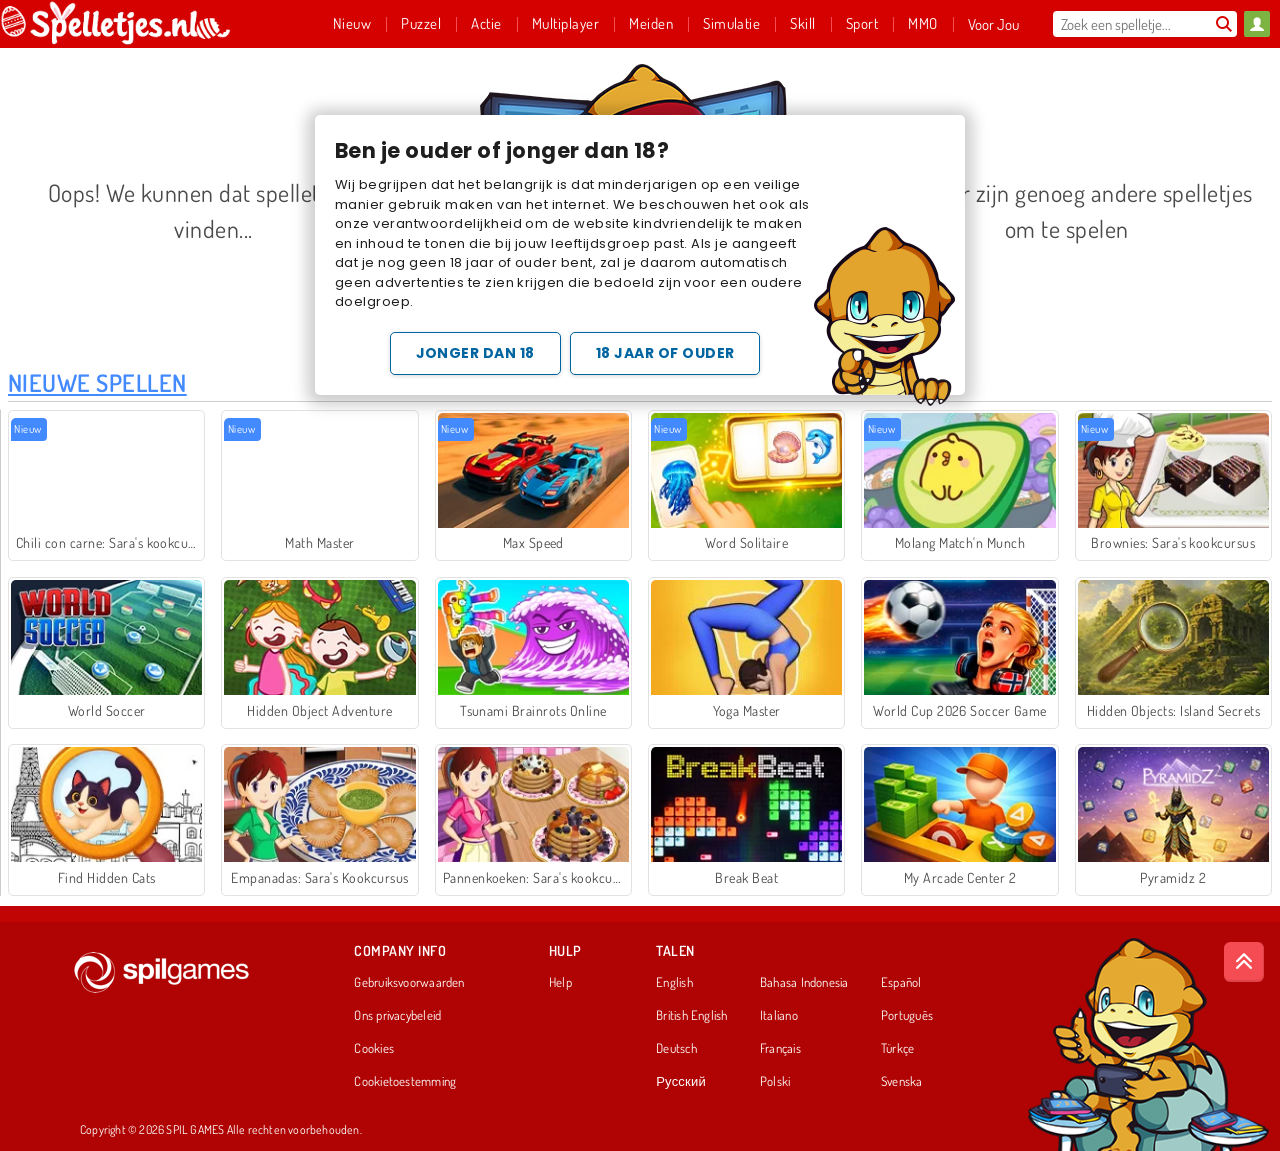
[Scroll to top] (1244, 962)
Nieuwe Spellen (97, 382)
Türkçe (897, 1049)
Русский (681, 1082)
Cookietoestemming (405, 1082)
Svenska (902, 1082)
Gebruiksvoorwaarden (409, 983)
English (674, 983)
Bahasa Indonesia (804, 983)
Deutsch (676, 1049)
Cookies (374, 1049)
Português (907, 1016)
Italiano (779, 1016)
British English (691, 1016)
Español (901, 983)
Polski (775, 1082)
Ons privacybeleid (397, 1016)
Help (560, 983)
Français (780, 1049)
